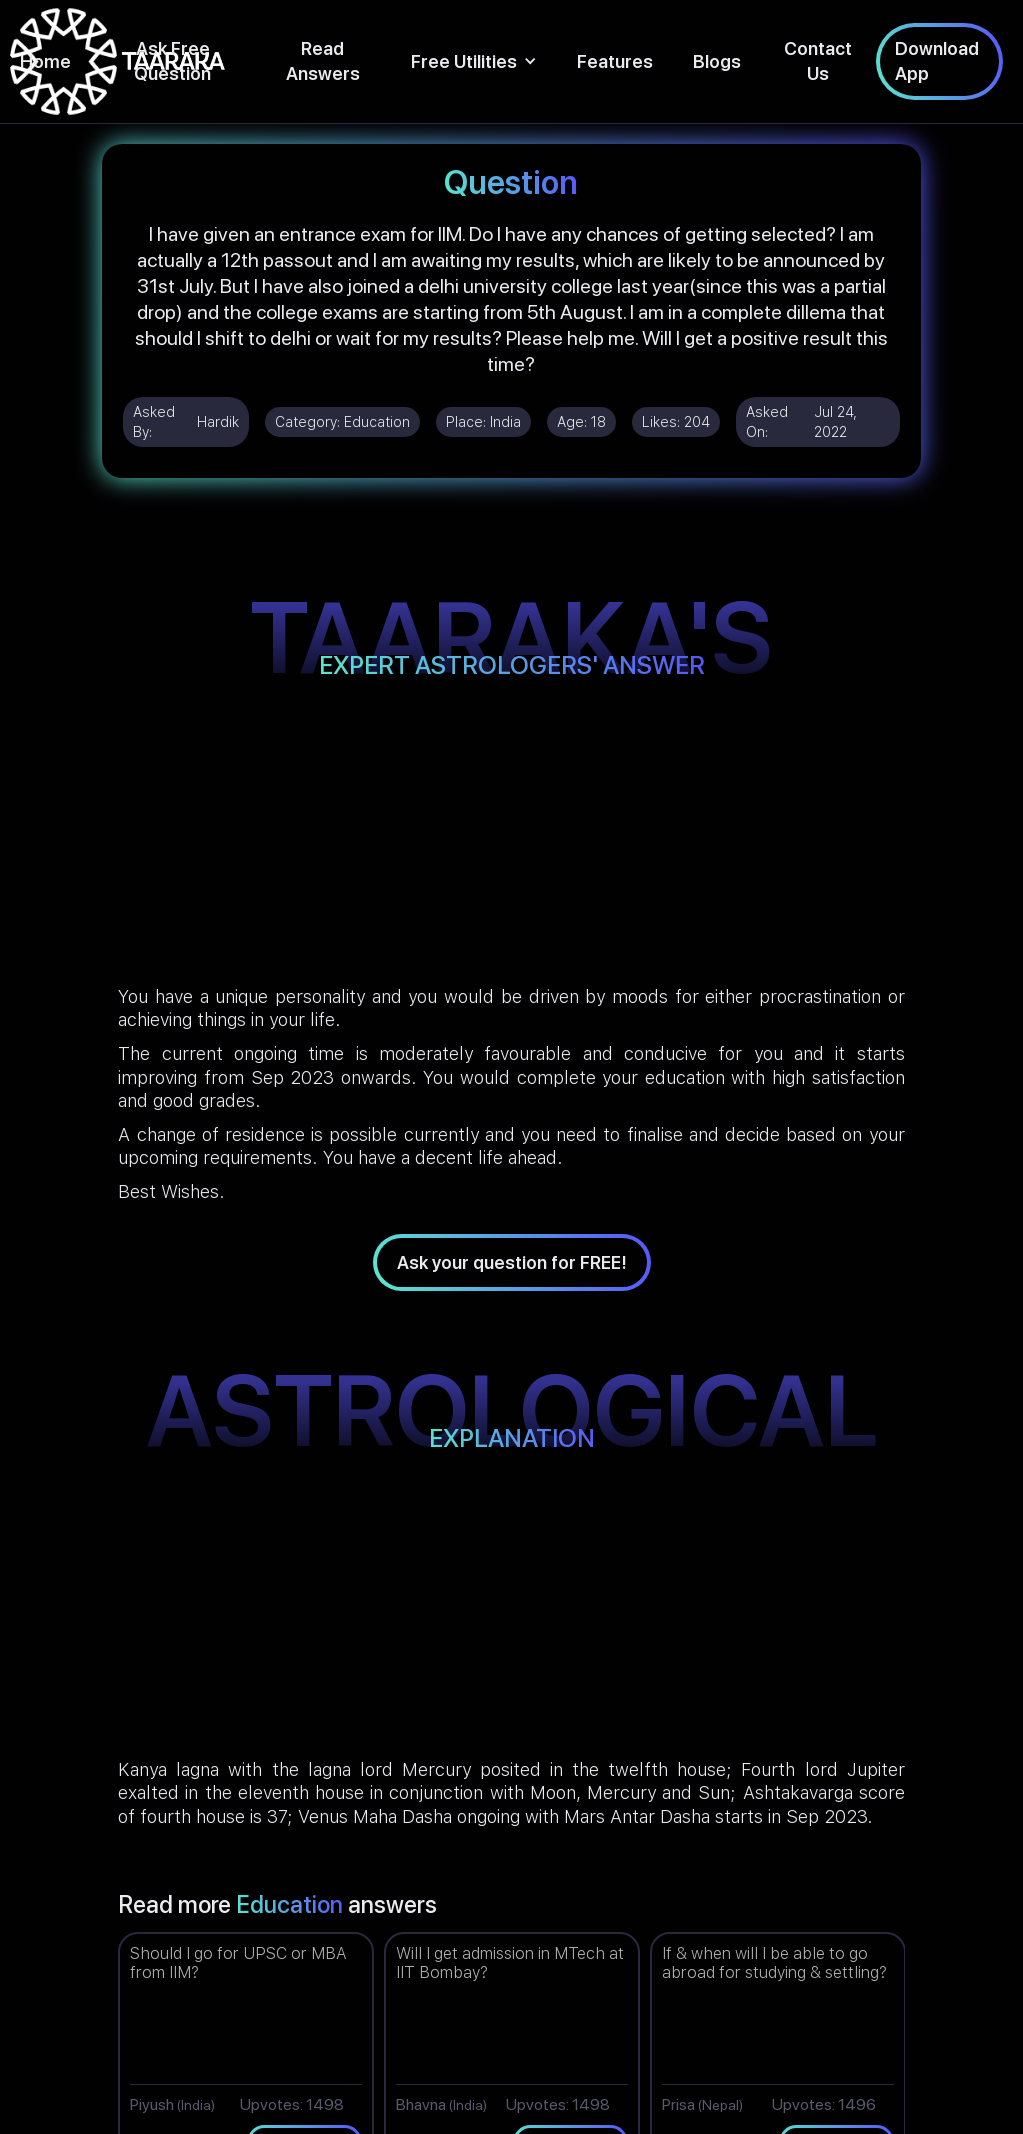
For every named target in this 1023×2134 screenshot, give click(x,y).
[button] (474, 61)
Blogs (717, 61)
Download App (937, 61)
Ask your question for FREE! (512, 1262)
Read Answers (323, 61)
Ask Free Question (172, 61)
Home (45, 61)
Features (615, 61)
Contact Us (818, 61)
